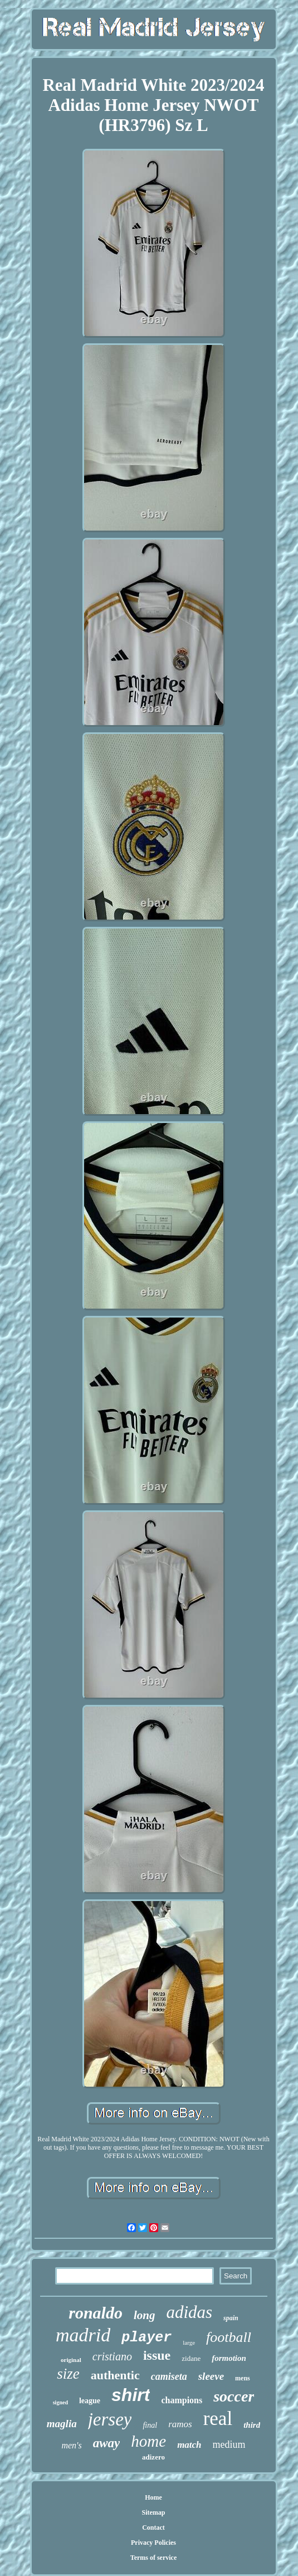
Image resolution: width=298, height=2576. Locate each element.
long (144, 2315)
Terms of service (153, 2558)
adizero (153, 2457)
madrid (83, 2335)
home (148, 2441)
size (68, 2373)
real (217, 2418)
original (71, 2359)
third (251, 2425)
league (89, 2401)
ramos (180, 2424)
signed (60, 2402)
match (189, 2444)
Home (153, 2497)
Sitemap (153, 2512)
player (146, 2338)
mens (242, 2378)
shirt (130, 2395)
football (228, 2337)
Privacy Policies (153, 2542)
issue (156, 2355)
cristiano (112, 2356)
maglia (62, 2423)
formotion (229, 2358)
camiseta (169, 2376)
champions (181, 2400)
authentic (115, 2375)
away (106, 2443)
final (150, 2425)
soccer (233, 2396)
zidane (191, 2358)
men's (71, 2445)
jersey (110, 2419)
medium (229, 2444)
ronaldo (96, 2312)
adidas (189, 2312)
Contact (153, 2527)
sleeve (211, 2376)
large (189, 2342)
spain (230, 2318)
